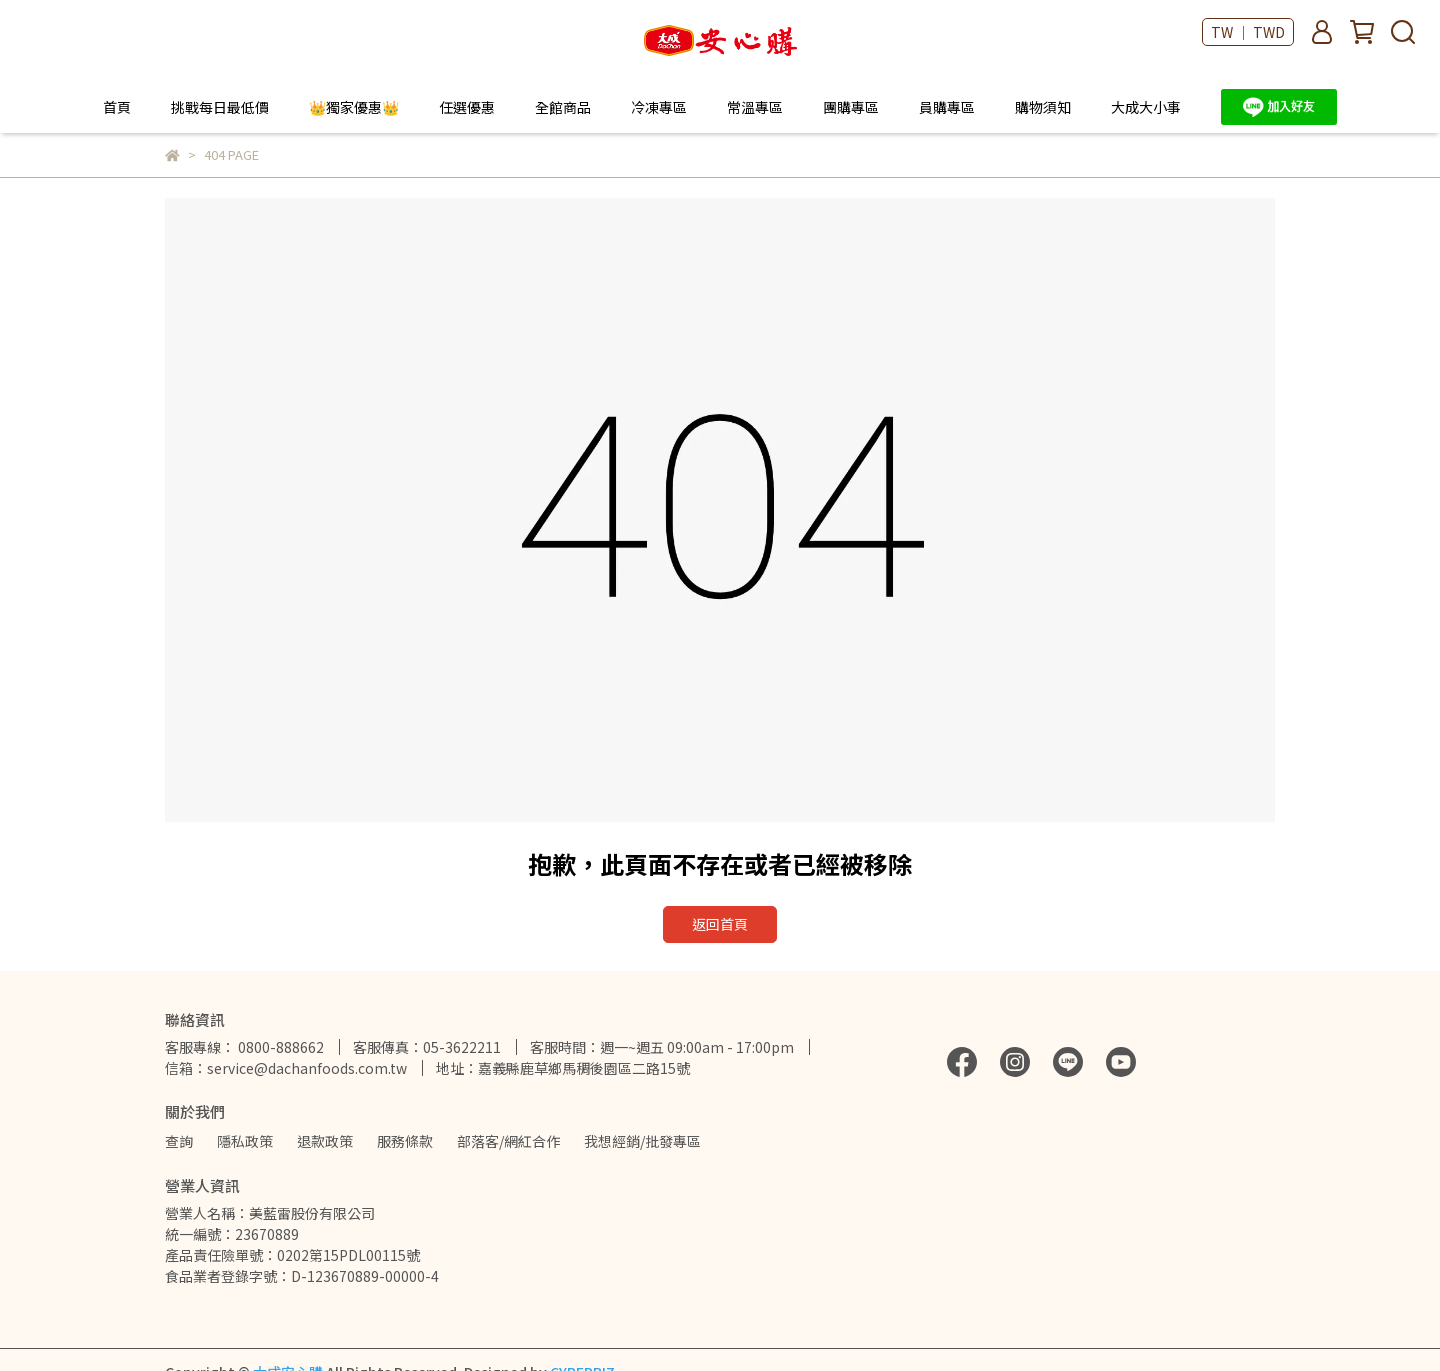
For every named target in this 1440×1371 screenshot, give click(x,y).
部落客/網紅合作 (508, 1141)
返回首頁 (720, 924)
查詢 (179, 1141)
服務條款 (405, 1141)
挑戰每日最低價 (220, 107)
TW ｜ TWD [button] (1248, 32)
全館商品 (563, 107)
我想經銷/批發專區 (642, 1141)
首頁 (117, 107)
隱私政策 (245, 1141)
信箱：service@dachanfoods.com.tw (286, 1068)
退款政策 (325, 1141)
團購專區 (851, 107)
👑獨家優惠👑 (354, 107)
